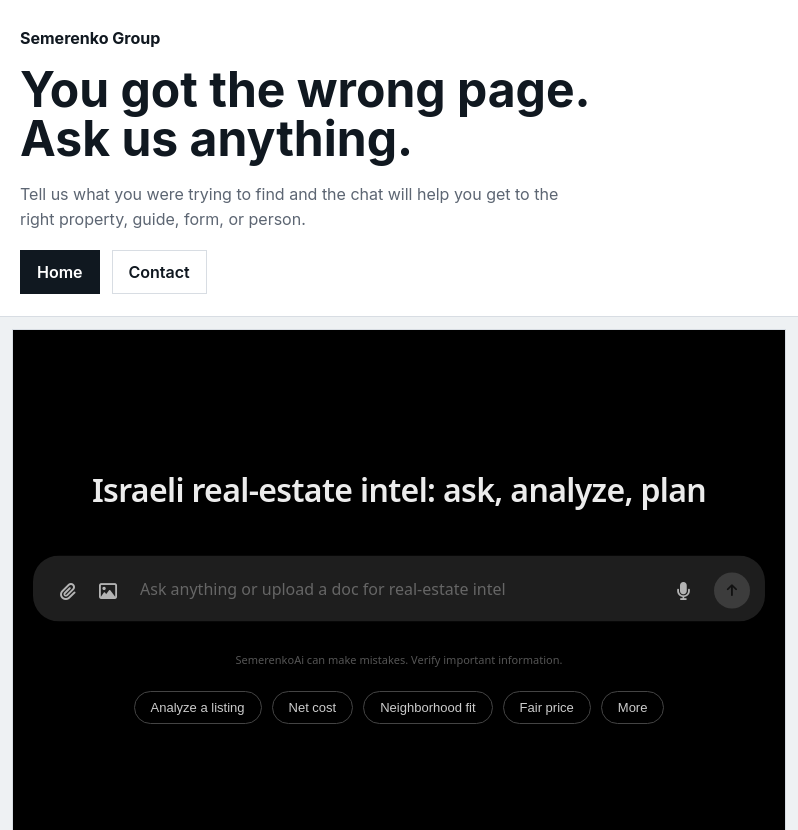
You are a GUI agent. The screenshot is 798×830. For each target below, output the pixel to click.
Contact (159, 272)
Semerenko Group (90, 38)
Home (60, 272)
